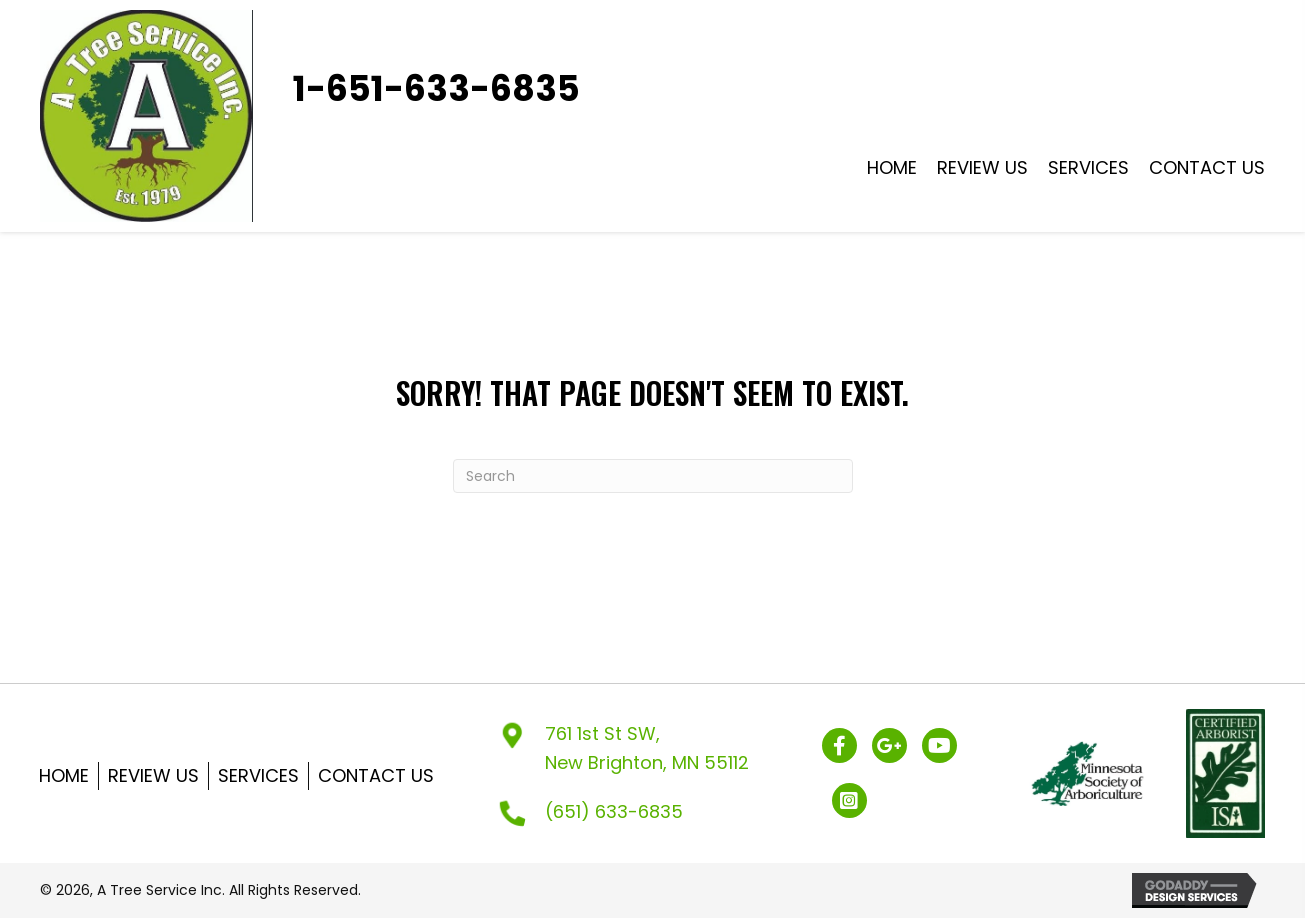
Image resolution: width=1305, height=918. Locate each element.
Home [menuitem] (64, 775)
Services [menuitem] (258, 775)
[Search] (653, 476)
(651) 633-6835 (614, 811)
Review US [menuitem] (153, 775)
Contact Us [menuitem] (376, 775)
